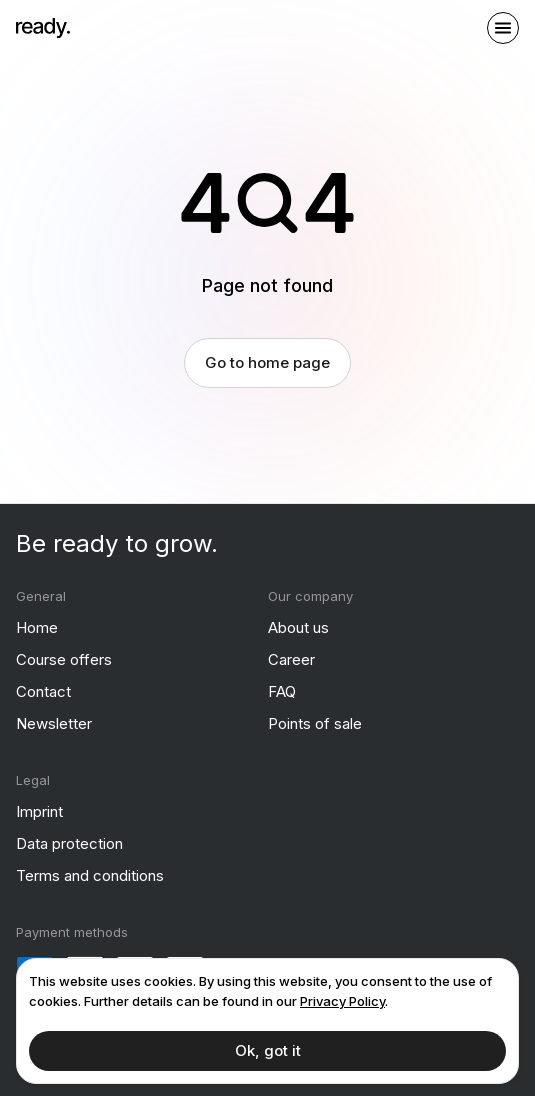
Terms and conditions (90, 875)
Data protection (69, 843)
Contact (43, 691)
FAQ (282, 691)
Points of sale (315, 723)
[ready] (43, 28)
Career (291, 659)
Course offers (64, 659)
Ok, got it (268, 1050)
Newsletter (54, 723)
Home (37, 627)
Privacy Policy (342, 1001)
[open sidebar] (503, 28)
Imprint (39, 811)
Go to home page (267, 362)
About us (298, 627)
